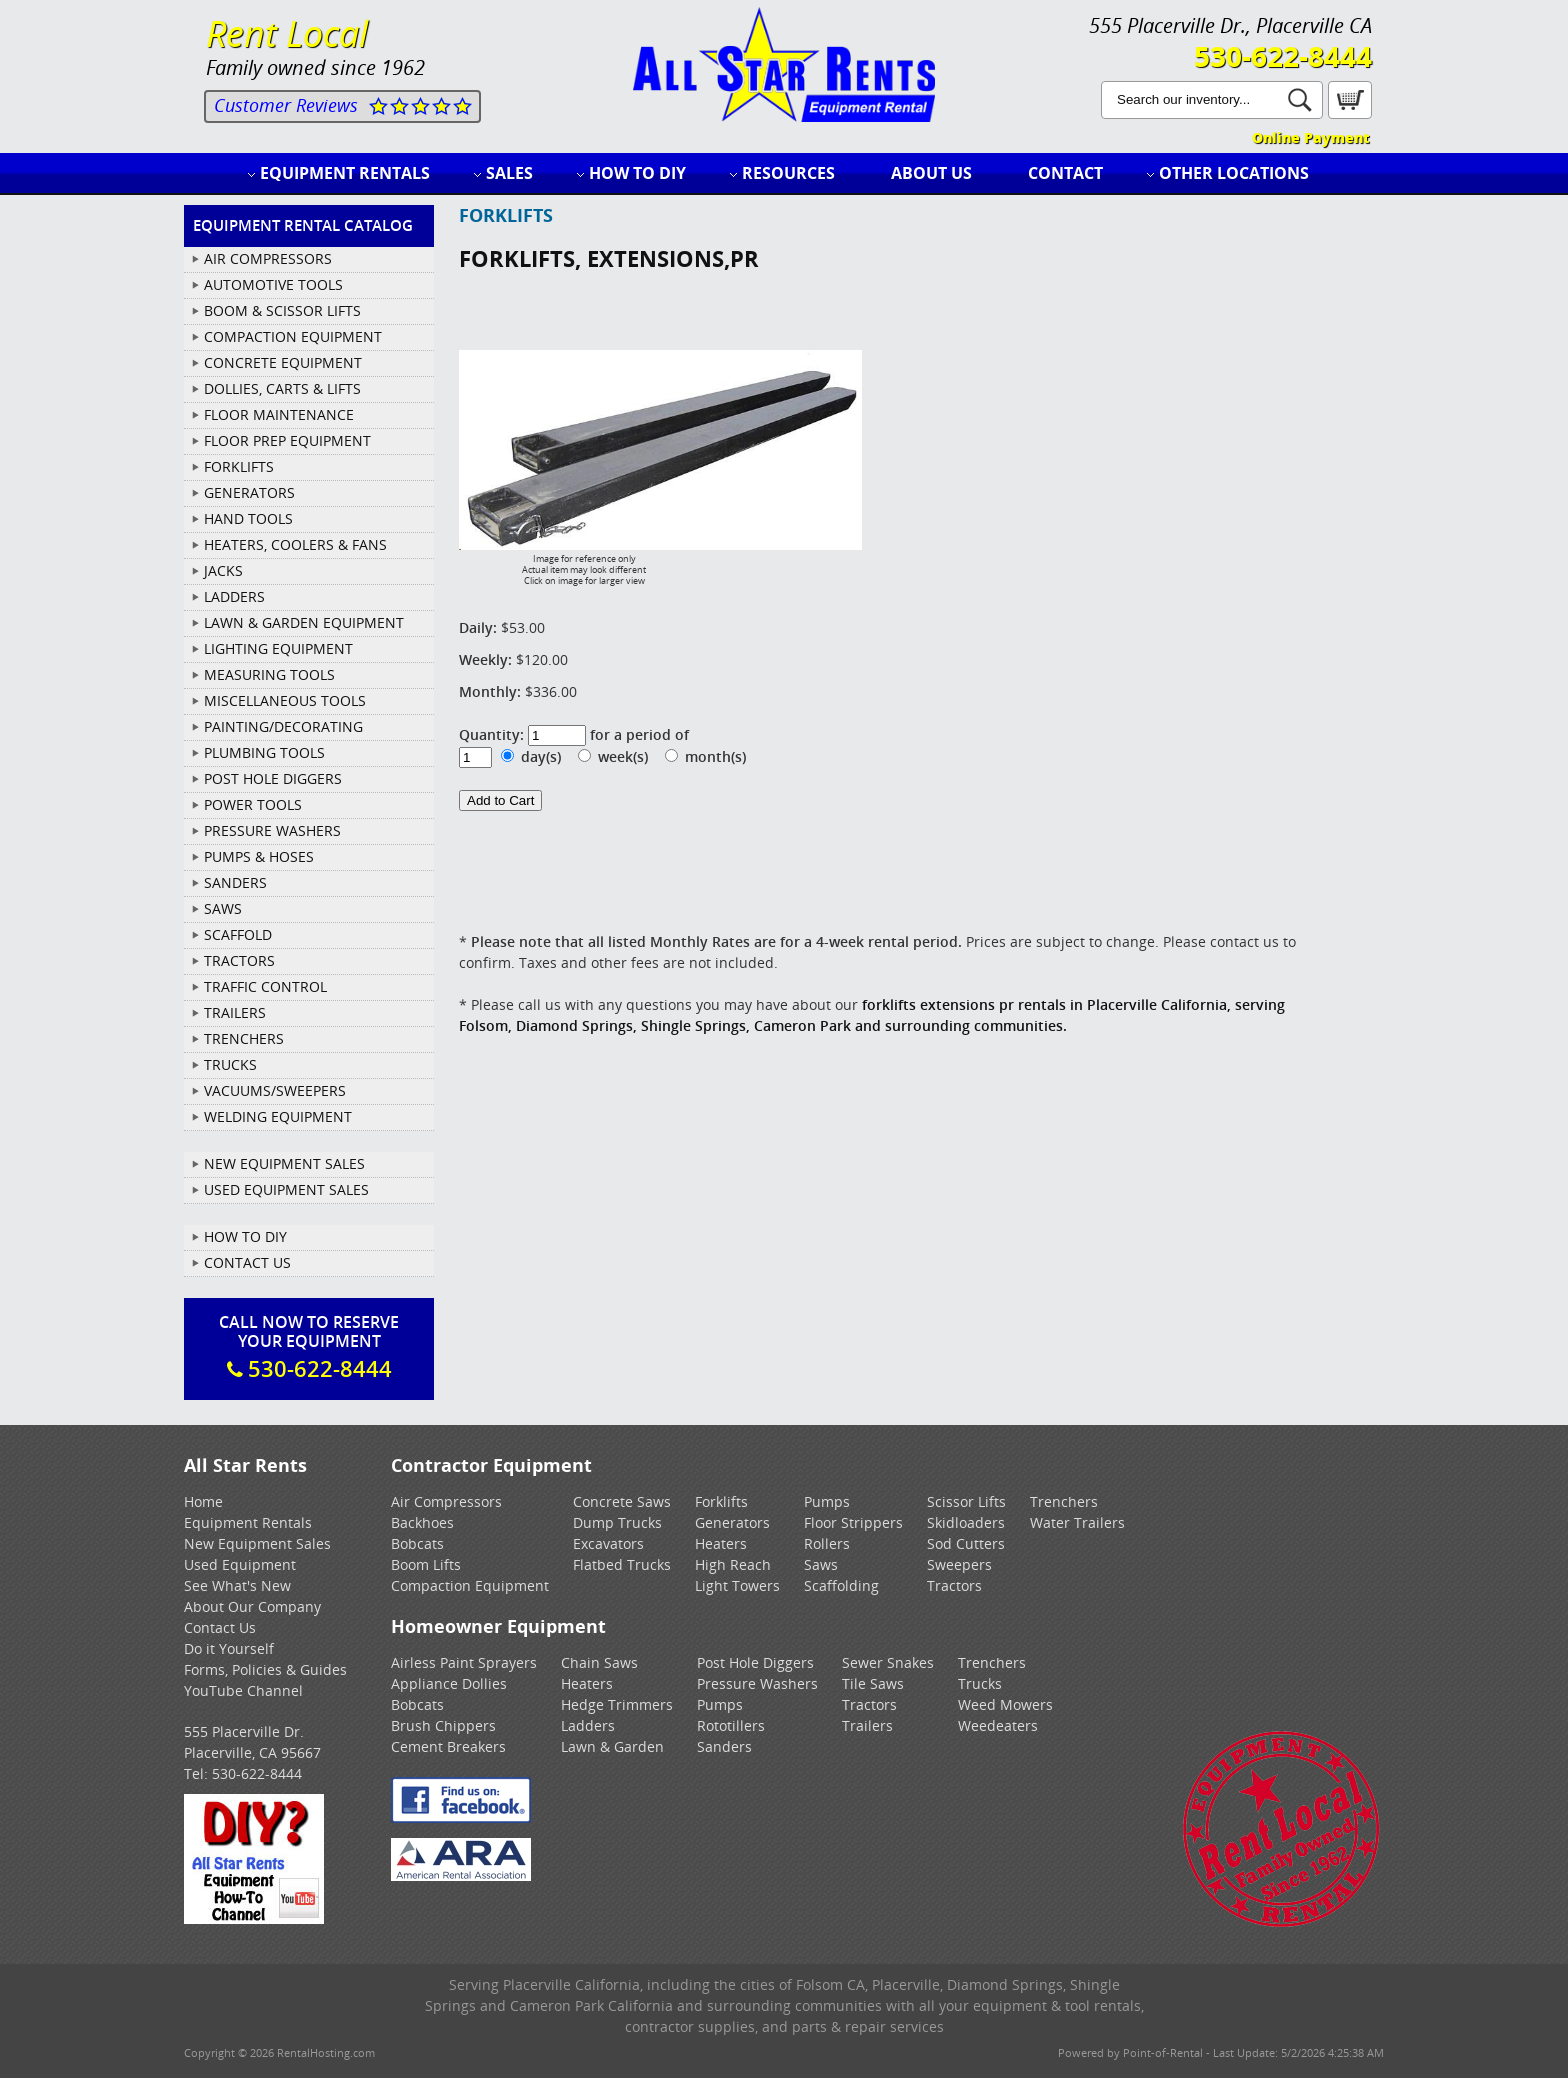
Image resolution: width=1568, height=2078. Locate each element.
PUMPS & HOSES (259, 856)
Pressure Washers (757, 1683)
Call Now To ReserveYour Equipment (309, 1347)
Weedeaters (998, 1725)
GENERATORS (249, 492)
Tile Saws (873, 1683)
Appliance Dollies (449, 1683)
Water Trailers (1077, 1522)
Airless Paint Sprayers (464, 1662)
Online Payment (1310, 137)
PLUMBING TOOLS (264, 752)
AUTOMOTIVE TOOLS (273, 284)
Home (203, 1501)
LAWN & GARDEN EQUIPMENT (304, 622)
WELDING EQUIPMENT (278, 1116)
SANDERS (235, 882)
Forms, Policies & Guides (265, 1669)
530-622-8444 (1283, 56)
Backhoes (422, 1522)
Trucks (980, 1683)
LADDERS (234, 596)
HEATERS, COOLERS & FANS (295, 544)
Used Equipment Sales (286, 1189)
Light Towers (737, 1585)
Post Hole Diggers (755, 1662)
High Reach (733, 1564)
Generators (732, 1522)
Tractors (954, 1585)
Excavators (608, 1543)
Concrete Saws (622, 1501)
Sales (509, 173)
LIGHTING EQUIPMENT (278, 648)
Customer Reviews (286, 105)
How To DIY (245, 1236)
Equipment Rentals (345, 173)
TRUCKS (230, 1064)
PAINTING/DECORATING (283, 726)
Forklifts (721, 1501)
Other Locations (1234, 173)
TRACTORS (239, 960)
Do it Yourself (229, 1648)
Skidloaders (966, 1522)
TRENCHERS (244, 1038)
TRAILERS (235, 1012)
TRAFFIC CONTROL (265, 986)
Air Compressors (446, 1501)
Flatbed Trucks (622, 1564)
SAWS (223, 908)
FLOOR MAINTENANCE (279, 414)
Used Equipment (240, 1564)
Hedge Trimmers (617, 1704)
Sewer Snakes (888, 1662)
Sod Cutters (966, 1543)
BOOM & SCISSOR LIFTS (282, 310)
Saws (821, 1564)
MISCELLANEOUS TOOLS (285, 700)
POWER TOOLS (253, 804)
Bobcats (417, 1543)
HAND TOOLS (248, 518)
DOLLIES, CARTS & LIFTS (282, 388)
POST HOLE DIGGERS (273, 778)
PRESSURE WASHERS (272, 830)
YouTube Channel (243, 1690)
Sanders (724, 1746)
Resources (788, 173)
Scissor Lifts (966, 1501)
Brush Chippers (443, 1725)
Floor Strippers (853, 1522)
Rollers (827, 1543)
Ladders (588, 1725)
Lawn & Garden (612, 1746)
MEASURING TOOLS (269, 674)
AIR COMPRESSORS (268, 258)
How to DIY (637, 173)
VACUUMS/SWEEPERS (275, 1090)
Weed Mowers (1005, 1704)
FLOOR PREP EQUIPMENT (287, 440)
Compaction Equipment (470, 1585)
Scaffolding (841, 1585)
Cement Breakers (448, 1746)
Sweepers (959, 1564)
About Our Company (252, 1606)
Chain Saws (599, 1662)
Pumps (827, 1501)
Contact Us (247, 1262)
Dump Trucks (617, 1522)
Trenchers (1064, 1501)
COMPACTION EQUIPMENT (293, 336)
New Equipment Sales (284, 1163)
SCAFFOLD (238, 934)
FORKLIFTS (239, 466)
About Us (931, 173)
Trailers (867, 1725)
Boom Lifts (426, 1564)
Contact (1065, 173)
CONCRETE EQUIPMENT (283, 362)
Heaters (721, 1543)
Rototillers (731, 1725)
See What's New (237, 1585)
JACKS (223, 570)
